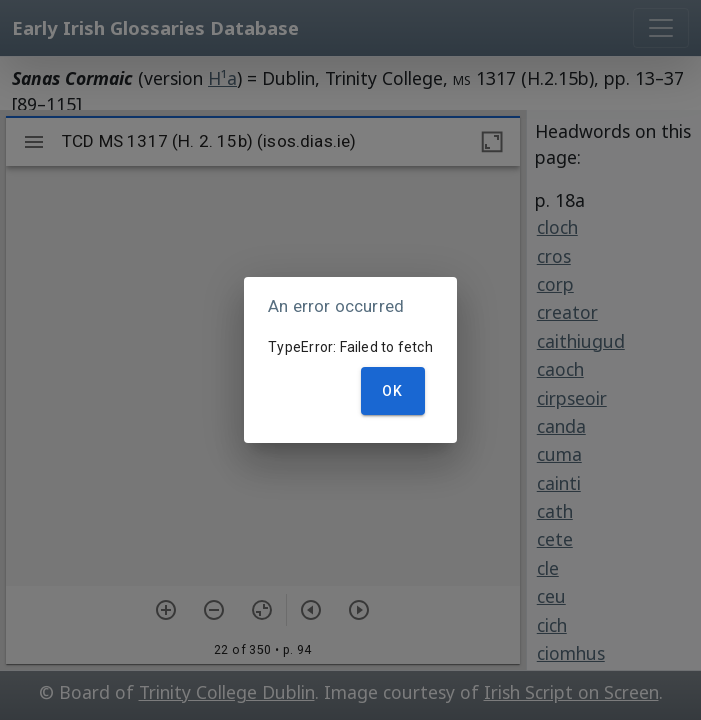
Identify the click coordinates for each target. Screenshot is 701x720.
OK (393, 391)
